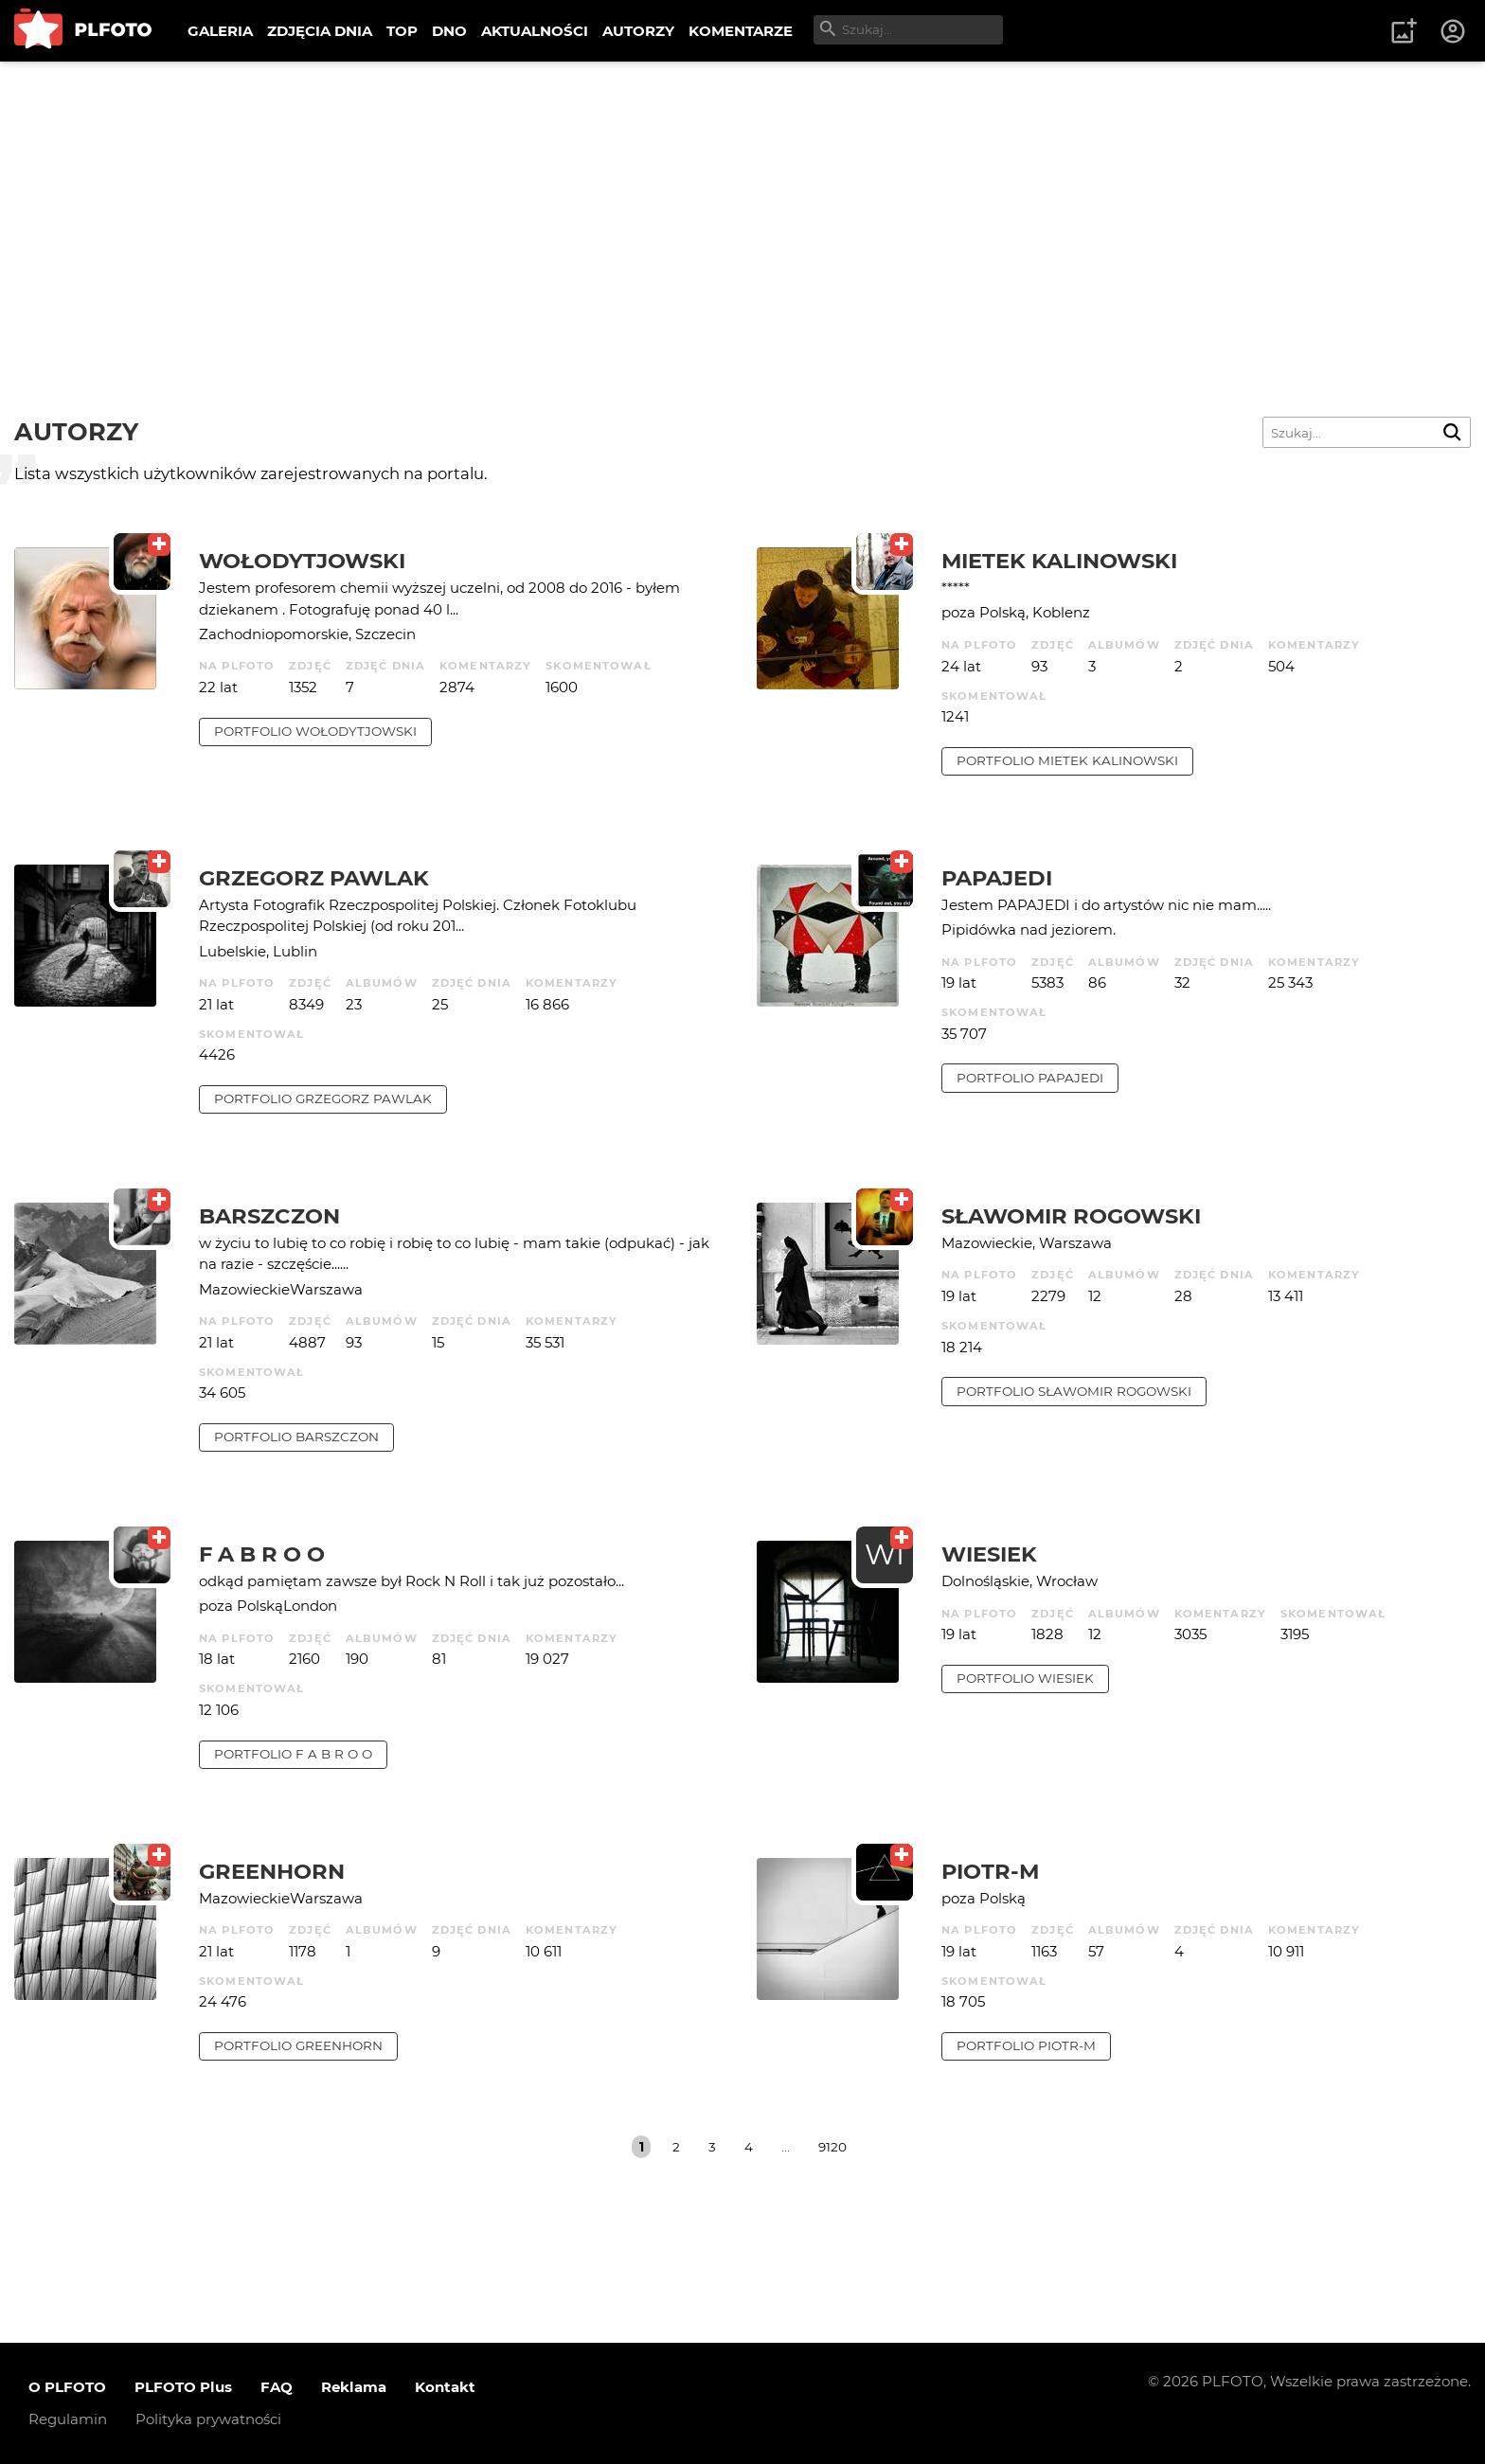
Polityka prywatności (208, 2419)
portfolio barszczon (296, 1436)
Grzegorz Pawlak (314, 878)
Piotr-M (990, 1871)
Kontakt (445, 2387)
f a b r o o (262, 1554)
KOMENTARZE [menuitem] (741, 31)
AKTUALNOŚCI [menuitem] (534, 31)
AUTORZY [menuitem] (638, 31)
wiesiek (989, 1554)
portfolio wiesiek (1025, 1678)
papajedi (996, 878)
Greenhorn (272, 1871)
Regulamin (67, 2419)
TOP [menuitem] (402, 31)
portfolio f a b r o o (293, 1753)
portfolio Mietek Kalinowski (1067, 760)
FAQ (276, 2387)
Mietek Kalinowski (1059, 560)
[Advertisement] (742, 203)
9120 (832, 2146)
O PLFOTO (67, 2387)
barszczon (269, 1216)
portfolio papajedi (1030, 1077)
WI (884, 1554)
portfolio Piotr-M (1026, 2045)
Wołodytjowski (302, 560)
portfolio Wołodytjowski (315, 731)
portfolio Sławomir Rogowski (1074, 1391)
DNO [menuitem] (449, 31)
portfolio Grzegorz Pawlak (323, 1098)
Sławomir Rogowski (1071, 1216)
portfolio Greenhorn (298, 2045)
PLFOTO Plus (183, 2387)
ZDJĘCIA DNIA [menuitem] (319, 31)
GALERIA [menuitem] (220, 31)
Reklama (353, 2387)
